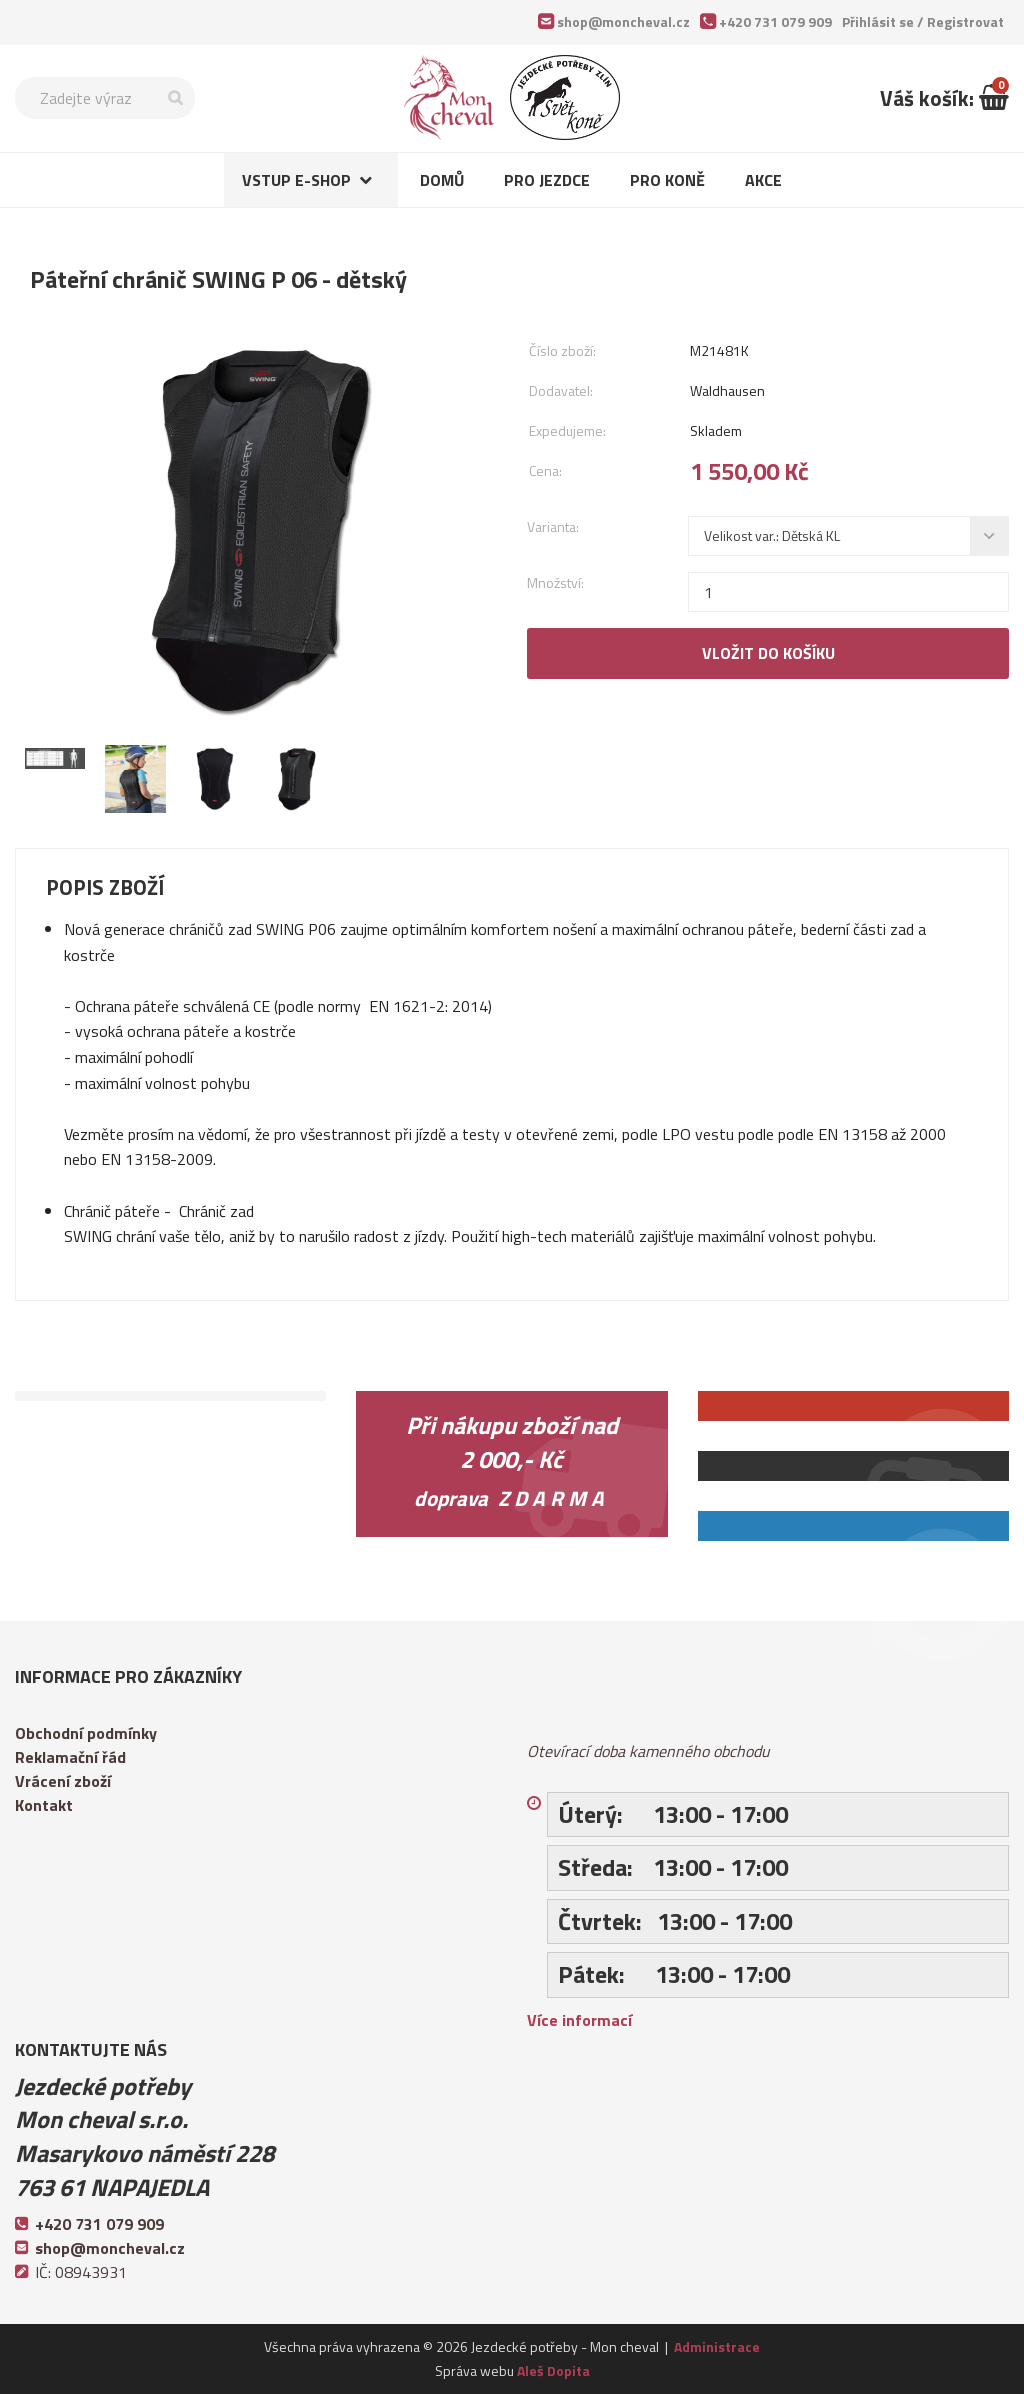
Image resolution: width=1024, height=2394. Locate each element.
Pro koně (667, 180)
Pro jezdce (547, 180)
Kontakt (44, 1805)
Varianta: (553, 526)
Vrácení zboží (63, 1781)
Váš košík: (944, 98)
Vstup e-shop (296, 180)
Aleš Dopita (553, 2370)
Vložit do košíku (768, 653)
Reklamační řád (70, 1757)
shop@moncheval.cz (623, 21)
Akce (763, 180)
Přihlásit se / (923, 21)
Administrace (717, 2346)
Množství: (555, 582)
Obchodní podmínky (86, 1733)
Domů (442, 180)
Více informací (579, 2020)
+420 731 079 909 (775, 21)
